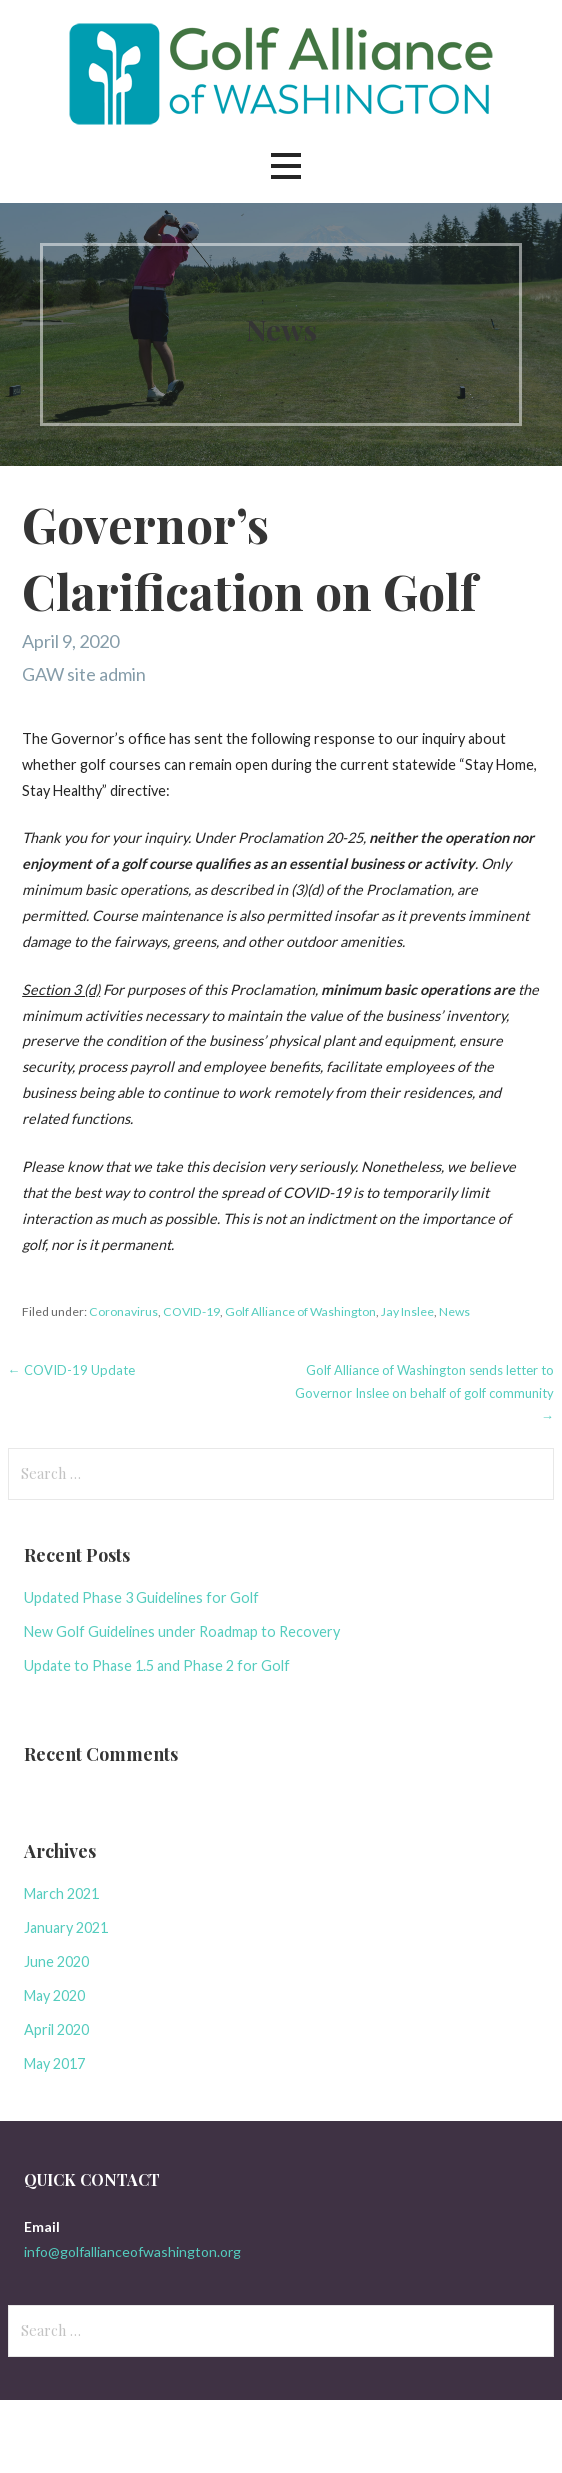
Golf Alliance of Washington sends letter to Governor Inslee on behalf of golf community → (424, 1393)
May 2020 (54, 1995)
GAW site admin (84, 674)
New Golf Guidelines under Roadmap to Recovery (182, 1631)
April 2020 (56, 2029)
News (454, 1311)
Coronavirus (123, 1311)
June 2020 (56, 1961)
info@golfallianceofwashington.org (132, 2251)
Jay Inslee (407, 1311)
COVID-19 (191, 1311)
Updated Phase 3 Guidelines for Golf (141, 1597)
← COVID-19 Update (71, 1370)
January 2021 (66, 1927)
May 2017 (54, 2063)
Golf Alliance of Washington (300, 1311)
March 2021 (61, 1893)
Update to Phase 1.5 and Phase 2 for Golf (157, 1665)
